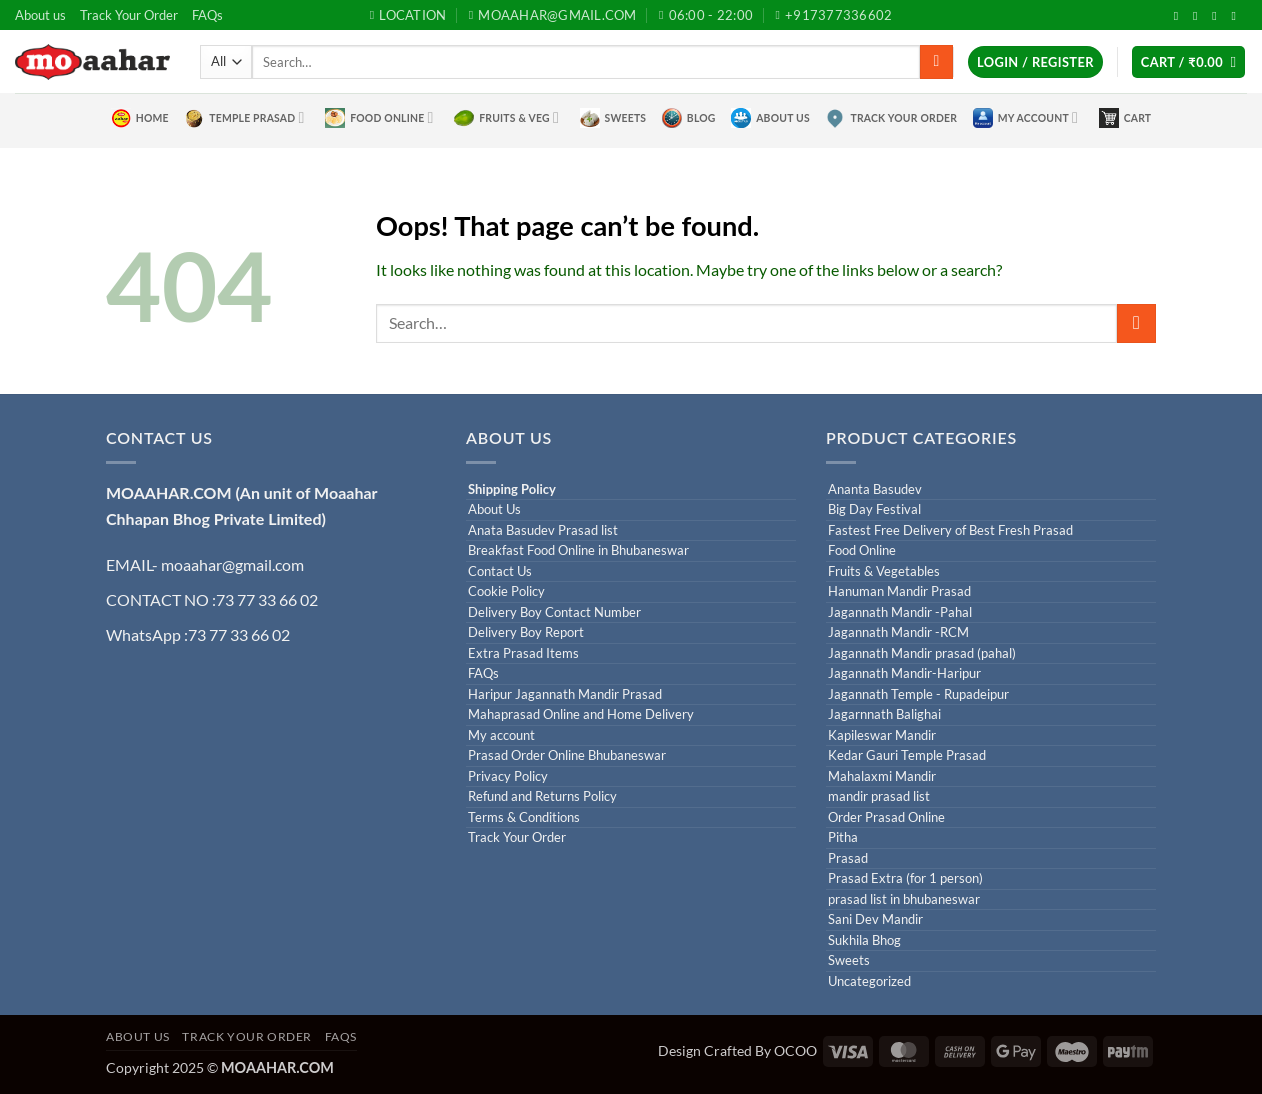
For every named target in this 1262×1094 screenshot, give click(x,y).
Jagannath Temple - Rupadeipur (918, 694)
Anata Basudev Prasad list (543, 530)
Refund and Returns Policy (542, 796)
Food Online (379, 118)
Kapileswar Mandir (882, 735)
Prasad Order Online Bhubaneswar (567, 755)
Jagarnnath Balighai (884, 714)
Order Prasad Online (886, 817)
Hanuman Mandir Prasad (899, 591)
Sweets (613, 118)
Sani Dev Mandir (875, 919)
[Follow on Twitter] (1199, 16)
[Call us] (1237, 16)
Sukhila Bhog (864, 940)
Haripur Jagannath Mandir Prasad (565, 694)
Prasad (848, 858)
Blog (689, 118)
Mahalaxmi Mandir (882, 776)
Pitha (843, 837)
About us (40, 15)
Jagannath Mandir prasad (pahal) (922, 653)
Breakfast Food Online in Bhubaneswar (578, 550)
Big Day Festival (874, 509)
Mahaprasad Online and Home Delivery (581, 714)
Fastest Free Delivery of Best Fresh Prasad (950, 530)
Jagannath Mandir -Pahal (900, 612)
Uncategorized (869, 981)
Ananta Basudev (875, 489)
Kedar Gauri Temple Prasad (907, 755)
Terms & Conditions (524, 817)
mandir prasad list (879, 796)
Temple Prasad (244, 118)
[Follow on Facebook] (1180, 16)
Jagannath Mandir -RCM (898, 632)
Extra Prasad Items (523, 653)
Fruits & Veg (506, 118)
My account (501, 735)
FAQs (207, 15)
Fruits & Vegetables (884, 571)
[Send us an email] (1218, 16)
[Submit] (936, 62)
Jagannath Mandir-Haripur (904, 673)
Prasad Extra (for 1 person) (905, 878)
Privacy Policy (508, 776)
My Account (1025, 118)
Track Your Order (129, 15)
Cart (1125, 118)
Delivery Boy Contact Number (554, 612)
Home (140, 118)
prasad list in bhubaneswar (904, 899)
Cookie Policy (506, 591)
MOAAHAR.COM (169, 492)
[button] (1035, 62)
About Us (770, 118)
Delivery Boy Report (526, 632)
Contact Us (500, 571)
